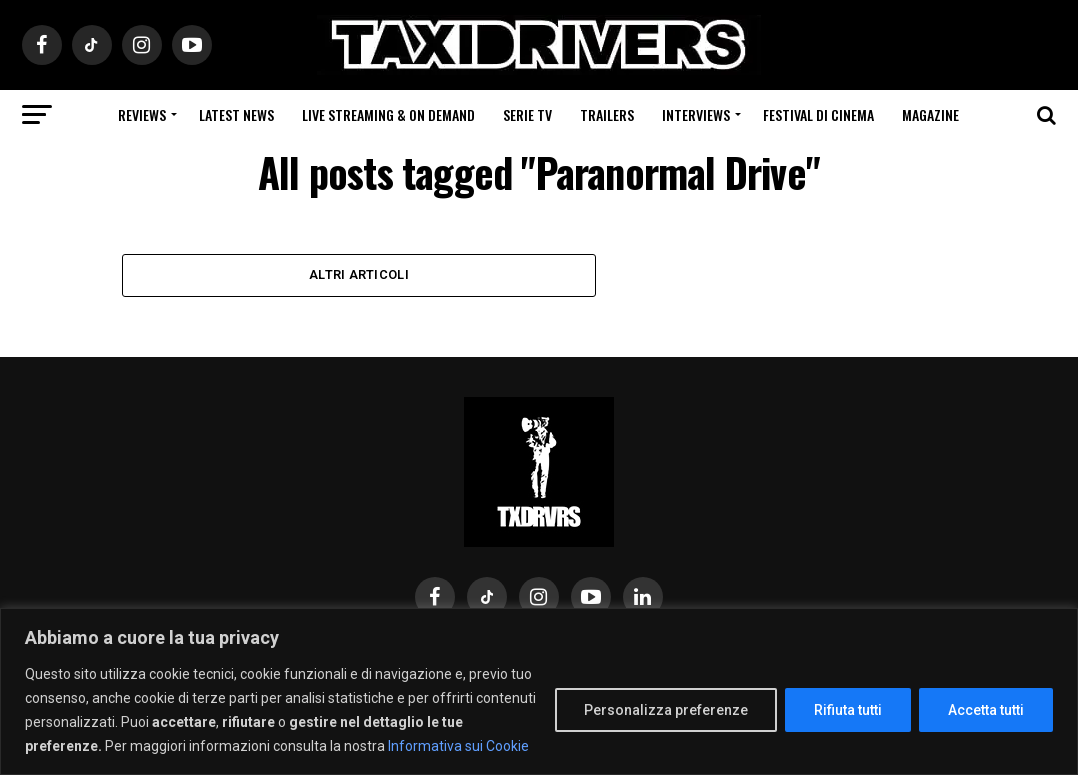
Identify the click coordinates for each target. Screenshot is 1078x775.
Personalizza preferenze (666, 710)
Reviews (142, 114)
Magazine (930, 114)
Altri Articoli (359, 275)
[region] (539, 691)
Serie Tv (527, 114)
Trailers (607, 114)
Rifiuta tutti (848, 710)
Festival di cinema (818, 114)
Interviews (696, 114)
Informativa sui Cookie (458, 746)
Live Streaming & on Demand (388, 114)
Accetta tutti (986, 710)
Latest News (236, 114)
